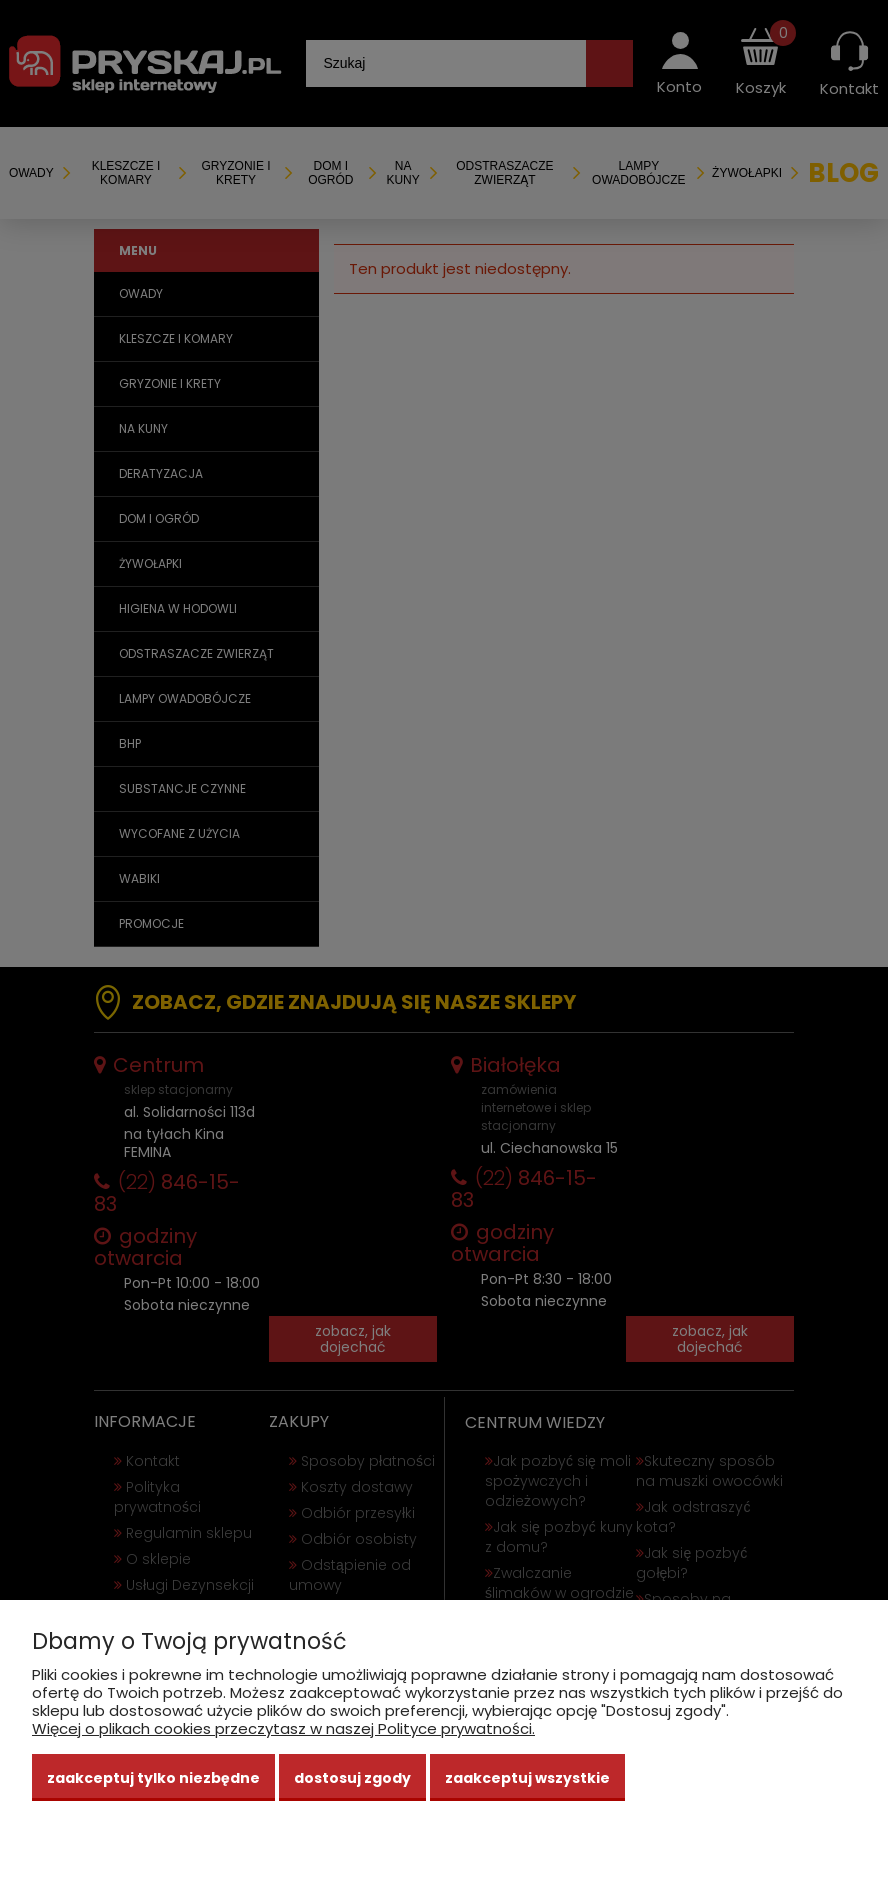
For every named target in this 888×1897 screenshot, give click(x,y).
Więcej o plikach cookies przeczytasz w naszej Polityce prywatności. (283, 1728)
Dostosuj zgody (352, 1778)
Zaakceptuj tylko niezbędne (153, 1778)
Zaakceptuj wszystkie (527, 1778)
